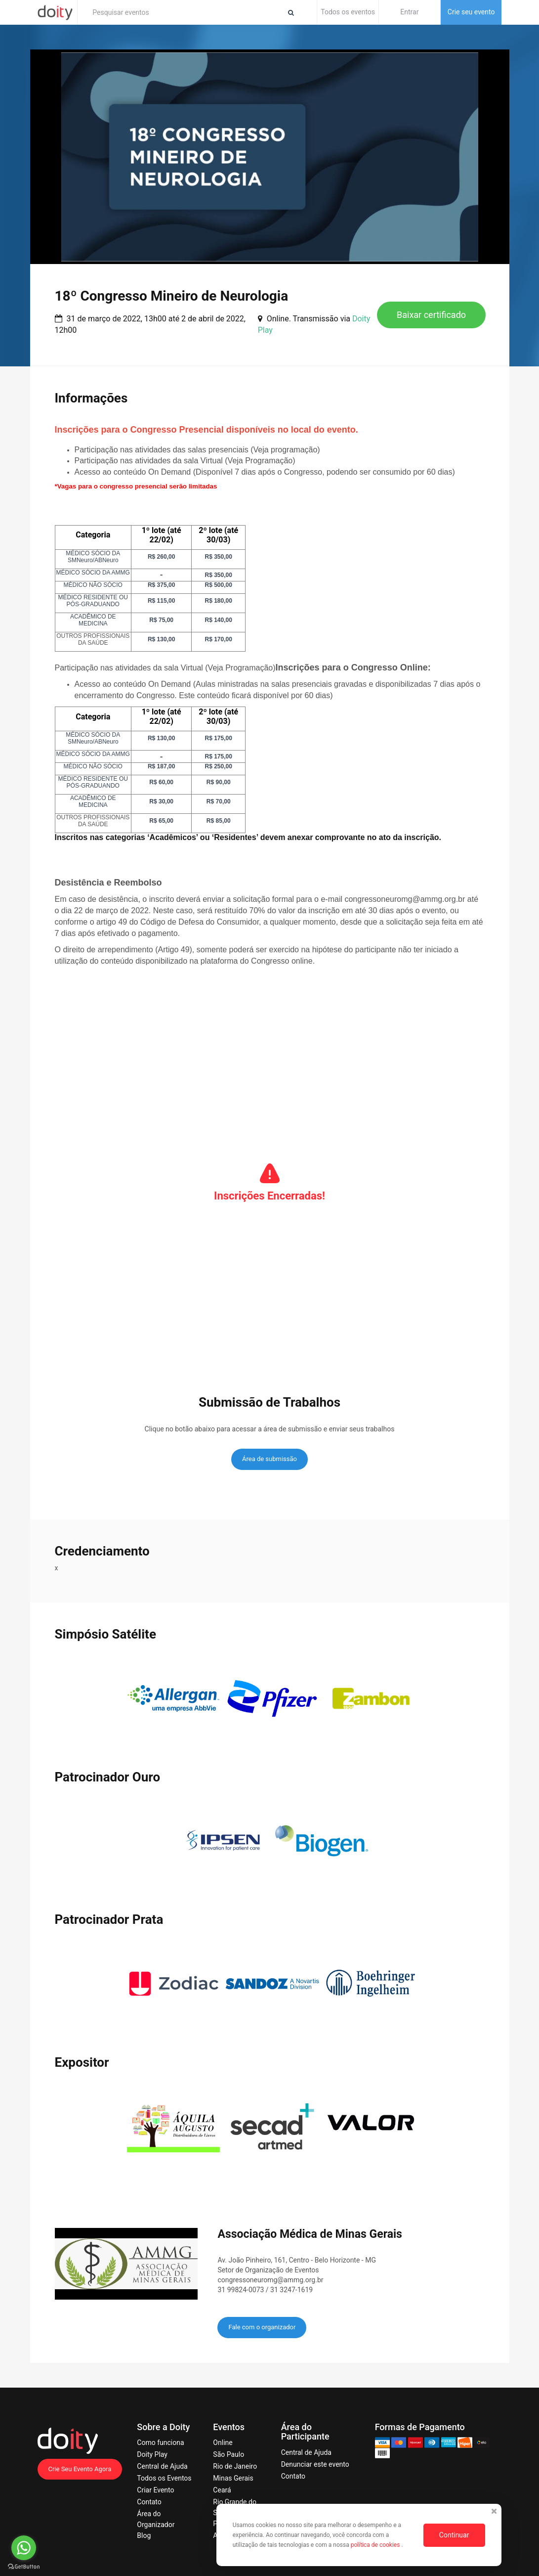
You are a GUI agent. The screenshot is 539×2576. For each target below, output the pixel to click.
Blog (144, 2535)
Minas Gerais (233, 2478)
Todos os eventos (348, 12)
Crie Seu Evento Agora (80, 2469)
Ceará (222, 2490)
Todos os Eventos (164, 2478)
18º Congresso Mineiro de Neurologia (172, 296)
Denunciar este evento (315, 2464)
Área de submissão (269, 1459)
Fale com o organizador (261, 2327)
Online (222, 2442)
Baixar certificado (431, 315)
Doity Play (152, 2454)
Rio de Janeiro (235, 2466)
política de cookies (376, 2544)
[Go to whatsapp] (23, 2547)
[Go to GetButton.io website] (24, 2566)
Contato (149, 2502)
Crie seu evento (471, 12)
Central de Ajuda (162, 2466)
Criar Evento (155, 2490)
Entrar (409, 12)
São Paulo (228, 2454)
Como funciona (160, 2442)
